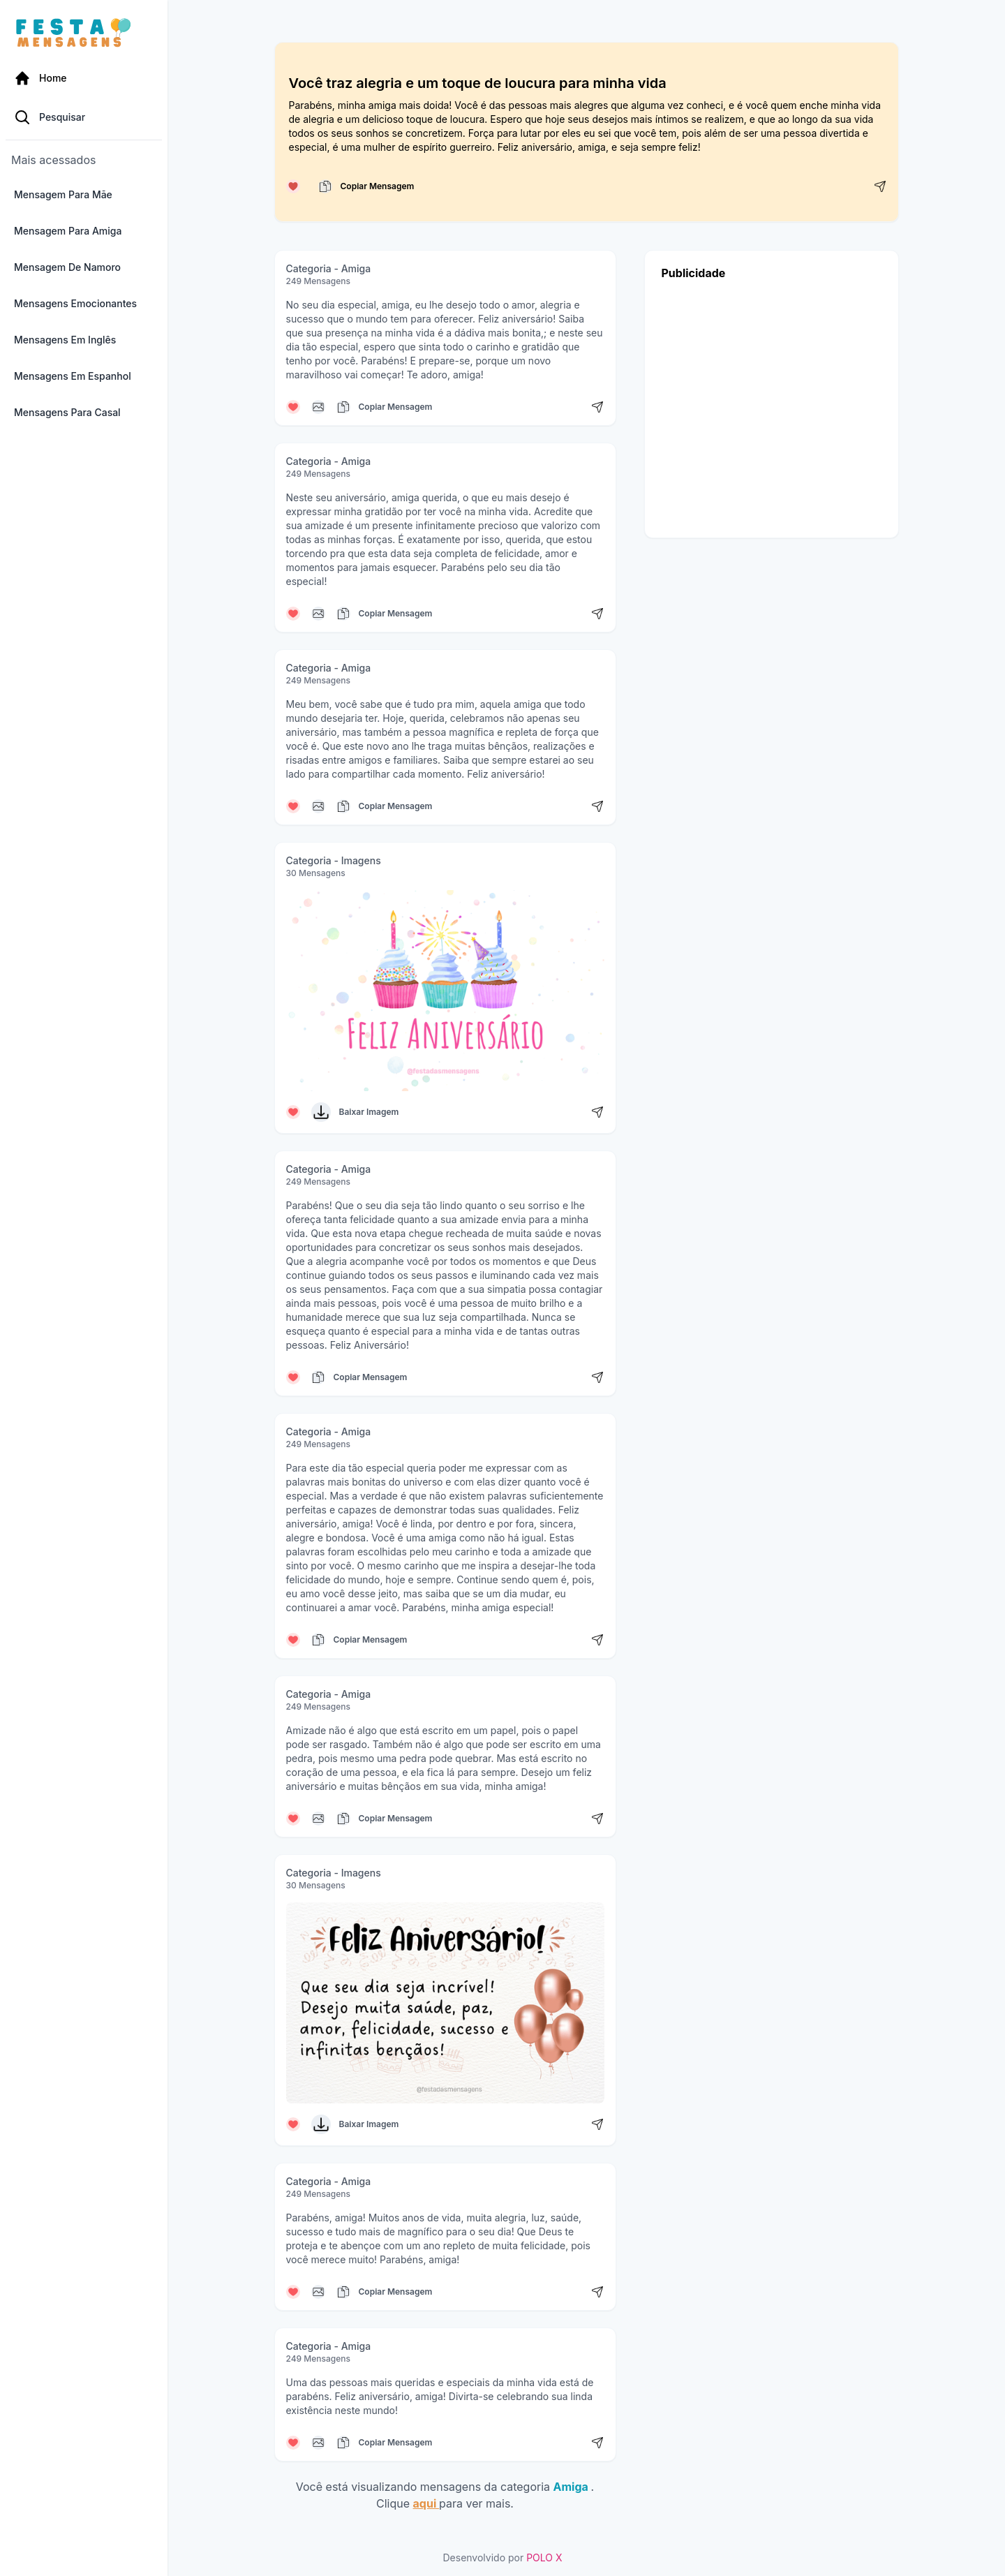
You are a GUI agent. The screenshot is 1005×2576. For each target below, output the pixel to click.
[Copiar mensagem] (325, 186)
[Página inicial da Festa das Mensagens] (76, 33)
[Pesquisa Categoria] (84, 117)
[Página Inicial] (84, 78)
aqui (426, 2503)
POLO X (544, 2557)
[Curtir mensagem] (293, 186)
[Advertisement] (771, 405)
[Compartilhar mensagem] (880, 186)
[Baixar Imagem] (321, 1112)
